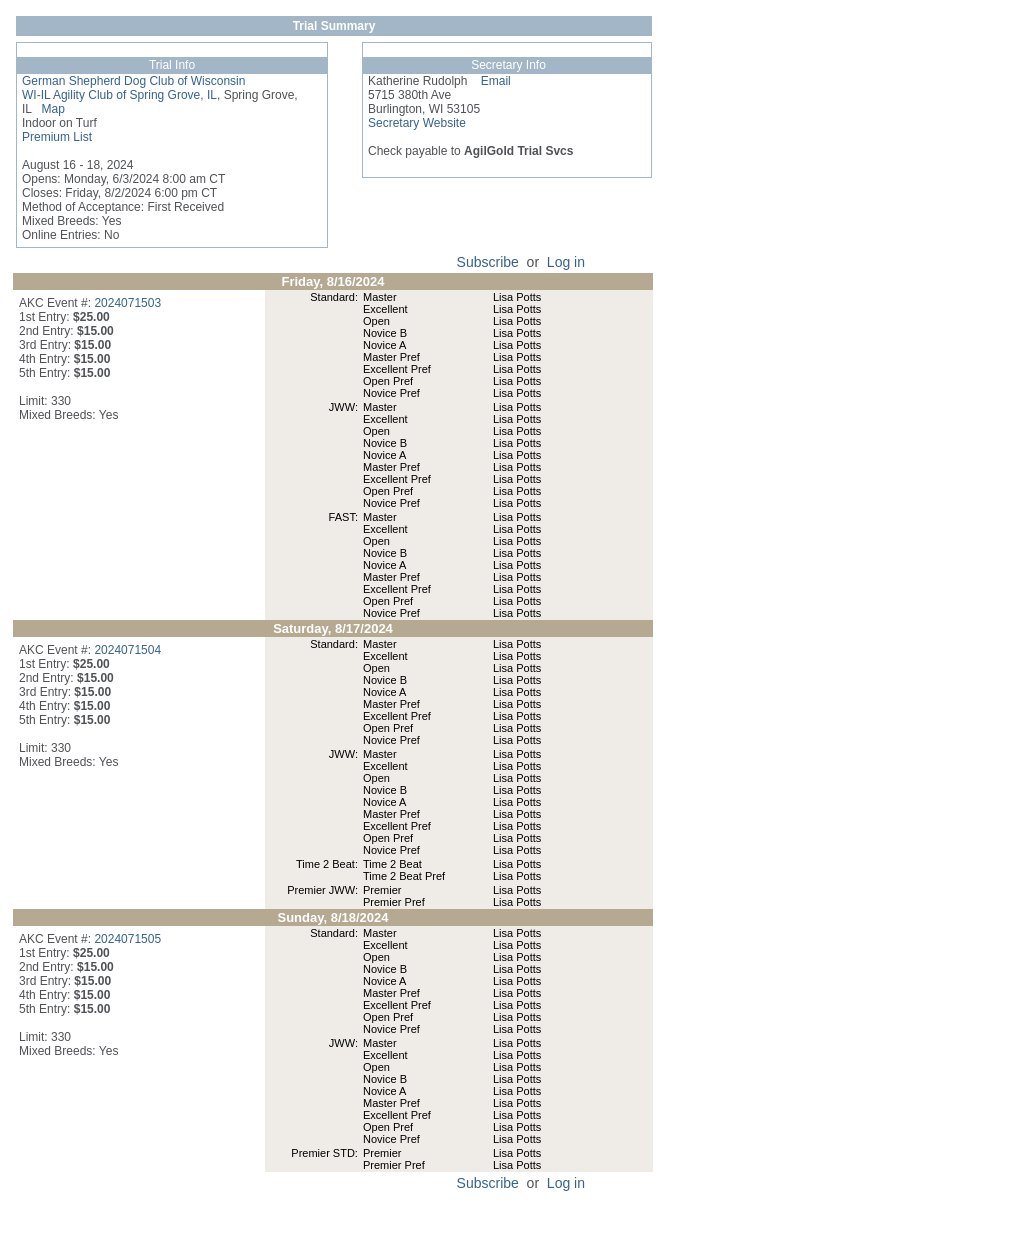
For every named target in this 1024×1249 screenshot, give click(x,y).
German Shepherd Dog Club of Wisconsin (133, 81)
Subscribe (488, 262)
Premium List (57, 137)
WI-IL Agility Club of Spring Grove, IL (119, 95)
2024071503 (127, 303)
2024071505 (127, 939)
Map (48, 109)
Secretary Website (417, 123)
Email (488, 81)
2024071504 (127, 650)
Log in (566, 262)
